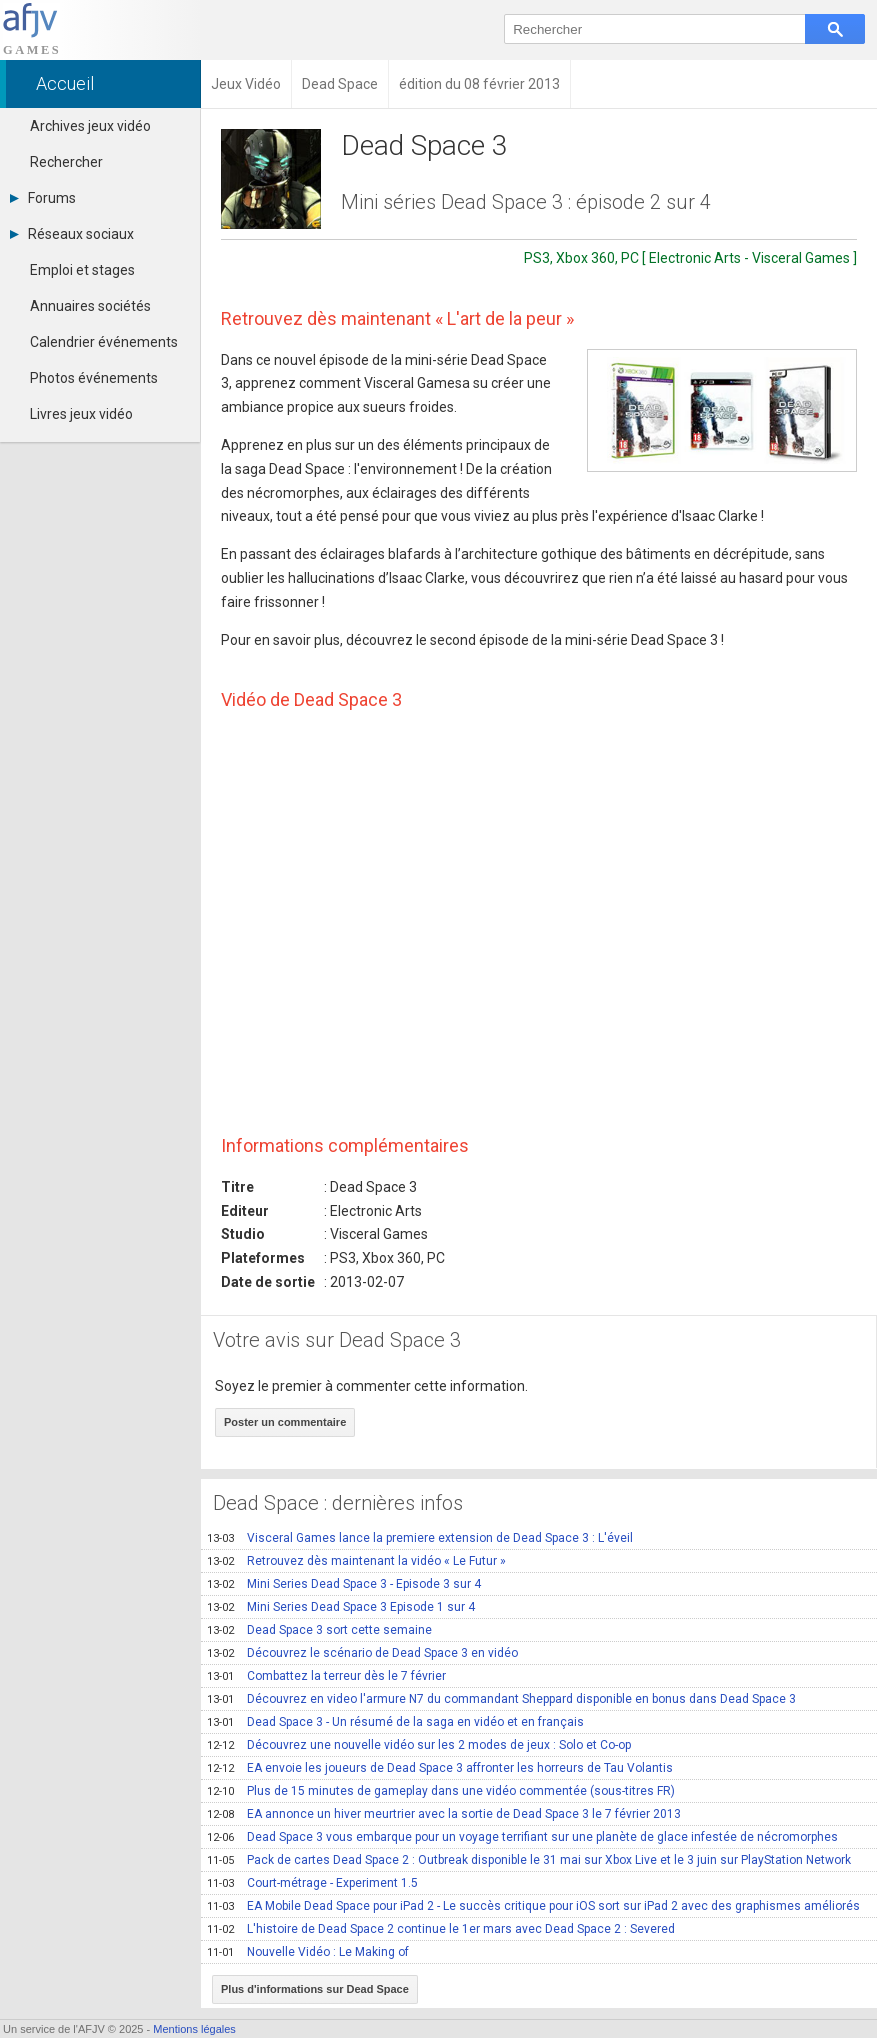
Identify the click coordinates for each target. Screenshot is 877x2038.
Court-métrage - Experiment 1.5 (312, 1883)
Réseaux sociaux (72, 234)
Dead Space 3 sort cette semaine (319, 1630)
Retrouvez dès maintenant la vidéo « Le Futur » (356, 1561)
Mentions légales (194, 2029)
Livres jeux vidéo (81, 414)
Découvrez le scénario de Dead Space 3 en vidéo (362, 1653)
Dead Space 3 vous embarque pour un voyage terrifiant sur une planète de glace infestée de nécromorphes (522, 1837)
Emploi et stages (82, 270)
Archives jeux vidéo (90, 126)
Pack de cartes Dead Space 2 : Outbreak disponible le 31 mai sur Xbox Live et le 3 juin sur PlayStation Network (529, 1860)
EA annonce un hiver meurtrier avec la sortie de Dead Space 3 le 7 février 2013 (444, 1814)
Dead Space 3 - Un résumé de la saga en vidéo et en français (395, 1722)
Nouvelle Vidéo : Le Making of (308, 1952)
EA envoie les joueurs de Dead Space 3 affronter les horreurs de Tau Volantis (440, 1768)
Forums (43, 198)
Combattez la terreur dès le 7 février (326, 1676)
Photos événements (94, 378)
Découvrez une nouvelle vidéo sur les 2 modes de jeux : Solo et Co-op (419, 1745)
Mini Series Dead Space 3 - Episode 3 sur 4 (344, 1584)
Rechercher (66, 162)
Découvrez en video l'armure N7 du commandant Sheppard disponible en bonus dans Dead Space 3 (501, 1699)
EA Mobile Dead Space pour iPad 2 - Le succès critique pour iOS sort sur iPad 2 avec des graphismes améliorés (533, 1906)
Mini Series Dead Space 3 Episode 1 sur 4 (341, 1607)
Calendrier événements (104, 342)
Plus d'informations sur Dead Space (315, 1989)
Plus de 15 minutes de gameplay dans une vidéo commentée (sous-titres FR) (441, 1791)
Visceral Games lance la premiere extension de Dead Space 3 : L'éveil (420, 1538)
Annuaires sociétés (90, 306)
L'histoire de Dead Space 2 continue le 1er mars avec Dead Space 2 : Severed (441, 1929)
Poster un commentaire (285, 1422)
